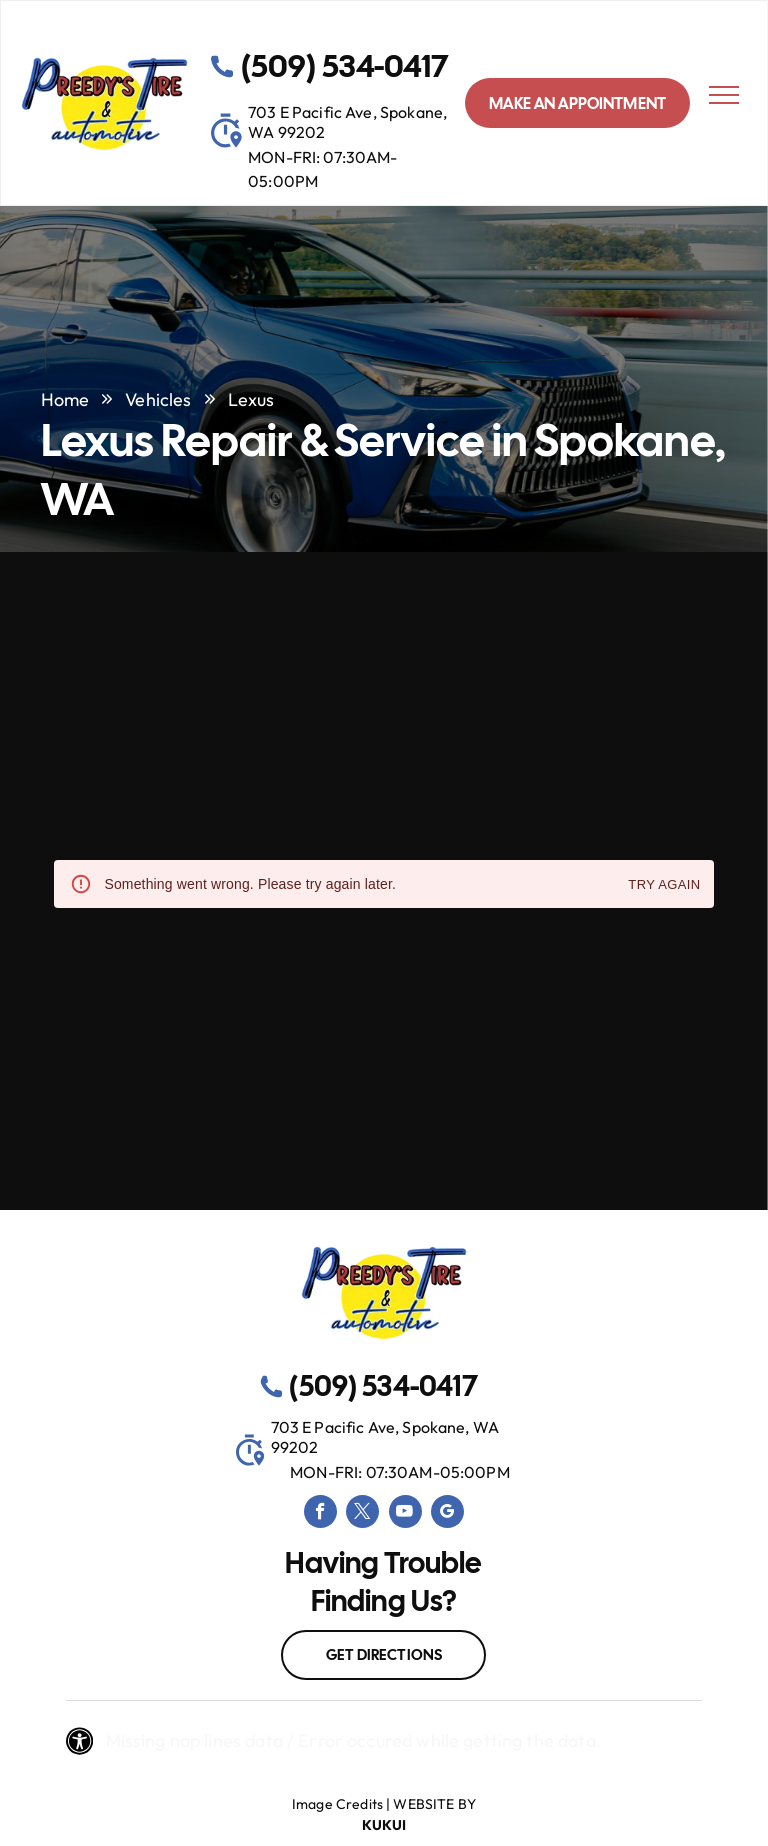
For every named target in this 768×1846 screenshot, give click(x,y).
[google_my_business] (447, 1514)
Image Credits (337, 1804)
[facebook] (320, 1514)
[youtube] (405, 1514)
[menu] (724, 95)
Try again (664, 885)
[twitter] (362, 1514)
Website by (434, 1804)
